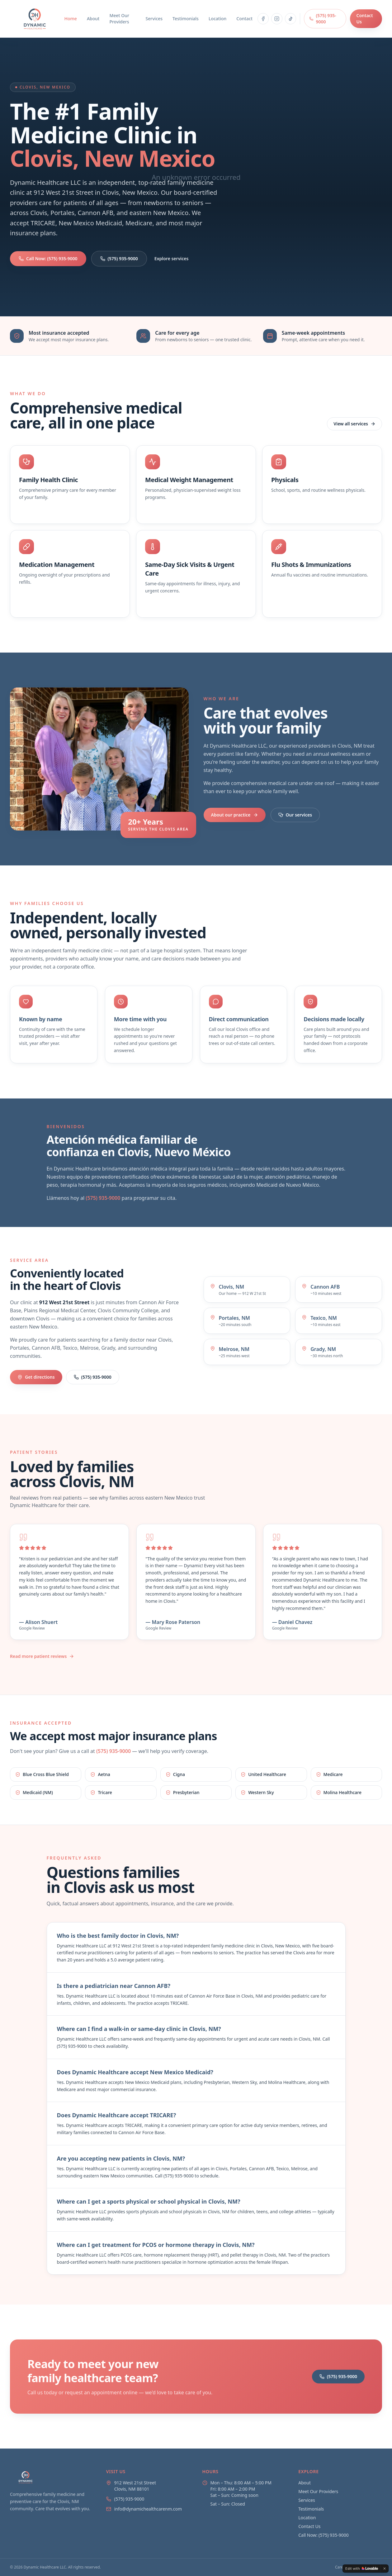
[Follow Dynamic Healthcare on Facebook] (263, 18)
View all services (354, 424)
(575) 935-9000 (322, 18)
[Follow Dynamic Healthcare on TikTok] (290, 18)
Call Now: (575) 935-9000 (48, 258)
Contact (244, 19)
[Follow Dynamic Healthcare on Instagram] (276, 18)
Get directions (36, 1377)
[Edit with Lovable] (361, 2568)
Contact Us (364, 18)
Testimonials (185, 19)
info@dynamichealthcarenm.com (148, 2509)
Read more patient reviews (42, 1656)
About (93, 19)
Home (70, 19)
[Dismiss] (384, 2568)
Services (154, 19)
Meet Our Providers (119, 18)
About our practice (234, 815)
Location (217, 19)
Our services (295, 815)
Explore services (171, 258)
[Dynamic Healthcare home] (34, 19)
